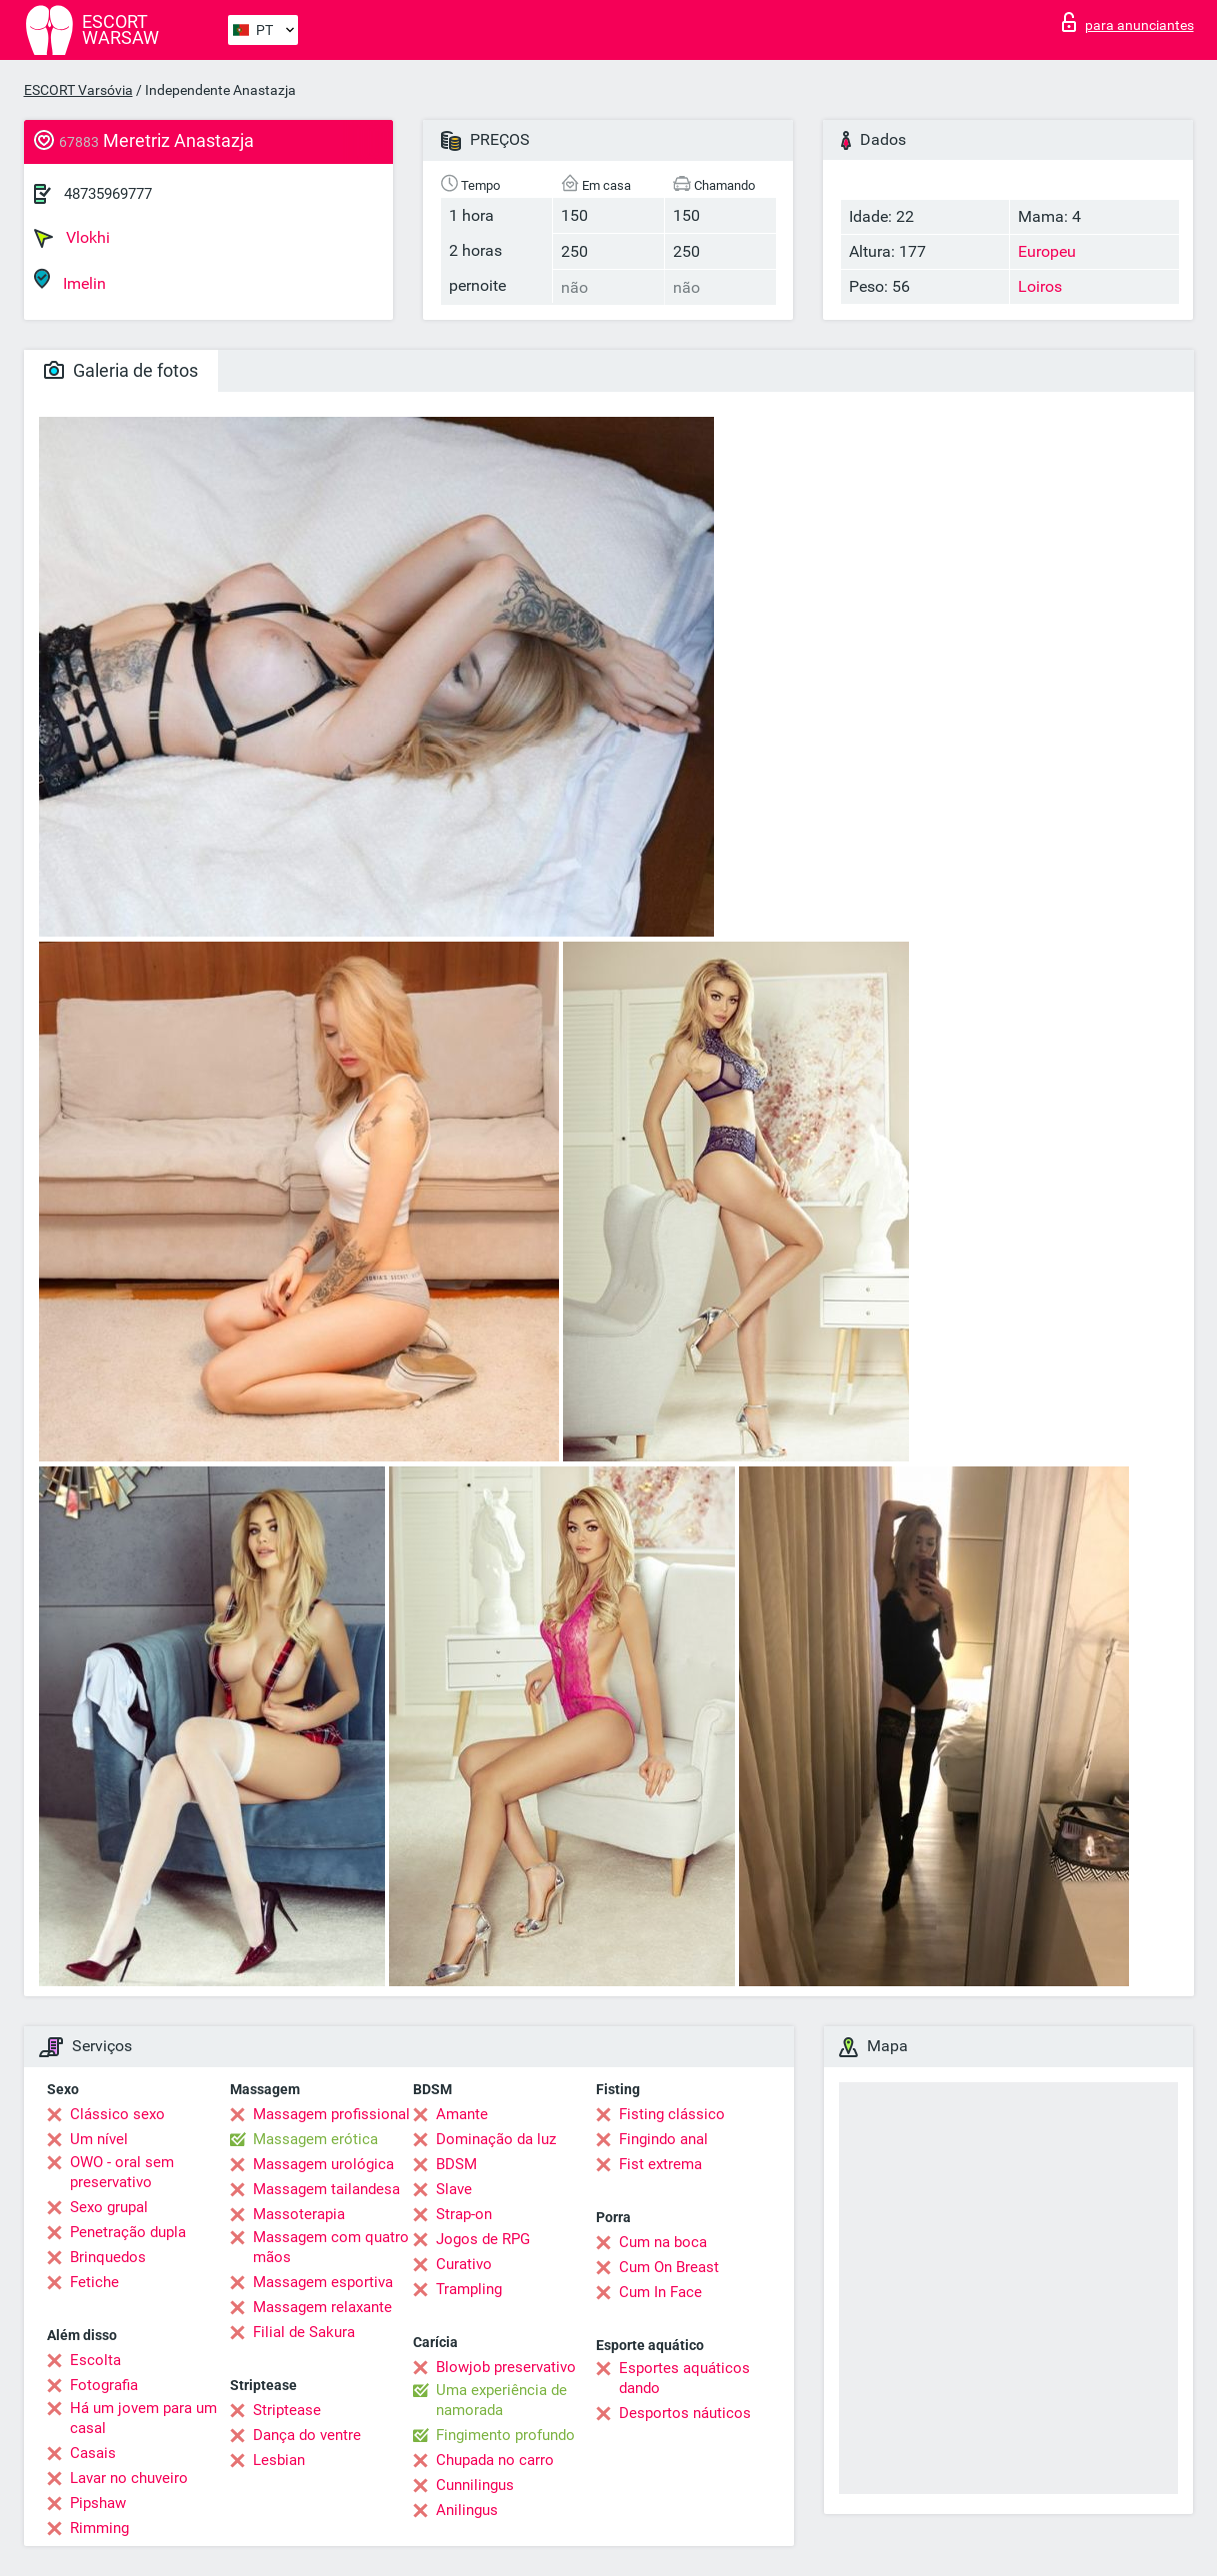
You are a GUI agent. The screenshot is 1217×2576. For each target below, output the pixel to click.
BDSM (456, 2164)
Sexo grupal (109, 2207)
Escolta (95, 2360)
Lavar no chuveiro (129, 2478)
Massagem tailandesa (326, 2189)
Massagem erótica (315, 2139)
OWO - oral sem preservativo (122, 2172)
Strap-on (464, 2214)
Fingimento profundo (505, 2435)
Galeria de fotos (121, 370)
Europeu (1047, 251)
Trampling (469, 2289)
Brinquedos (108, 2257)
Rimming (99, 2528)
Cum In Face (660, 2292)
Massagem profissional (331, 2114)
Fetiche (94, 2282)
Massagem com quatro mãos (331, 2247)
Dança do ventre (307, 2435)
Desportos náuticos (685, 2413)
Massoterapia (299, 2214)
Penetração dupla (128, 2232)
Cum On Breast (669, 2267)
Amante (462, 2114)
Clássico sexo (117, 2114)
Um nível (99, 2139)
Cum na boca (663, 2242)
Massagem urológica (323, 2164)
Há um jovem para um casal (143, 2418)
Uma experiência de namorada (501, 2400)
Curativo (464, 2264)
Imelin (70, 280)
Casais (93, 2453)
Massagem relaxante (322, 2307)
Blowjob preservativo (506, 2367)
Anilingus (467, 2510)
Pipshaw (98, 2503)
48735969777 (108, 194)
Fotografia (104, 2385)
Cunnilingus (475, 2485)
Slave (454, 2189)
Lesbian (279, 2460)
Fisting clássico (672, 2114)
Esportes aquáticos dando (684, 2378)
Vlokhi (72, 238)
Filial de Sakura (304, 2332)
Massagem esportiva (323, 2282)
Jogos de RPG (483, 2239)
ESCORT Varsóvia (78, 90)
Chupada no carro (495, 2460)
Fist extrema (660, 2164)
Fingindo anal (663, 2139)
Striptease (287, 2410)
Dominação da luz (496, 2139)
